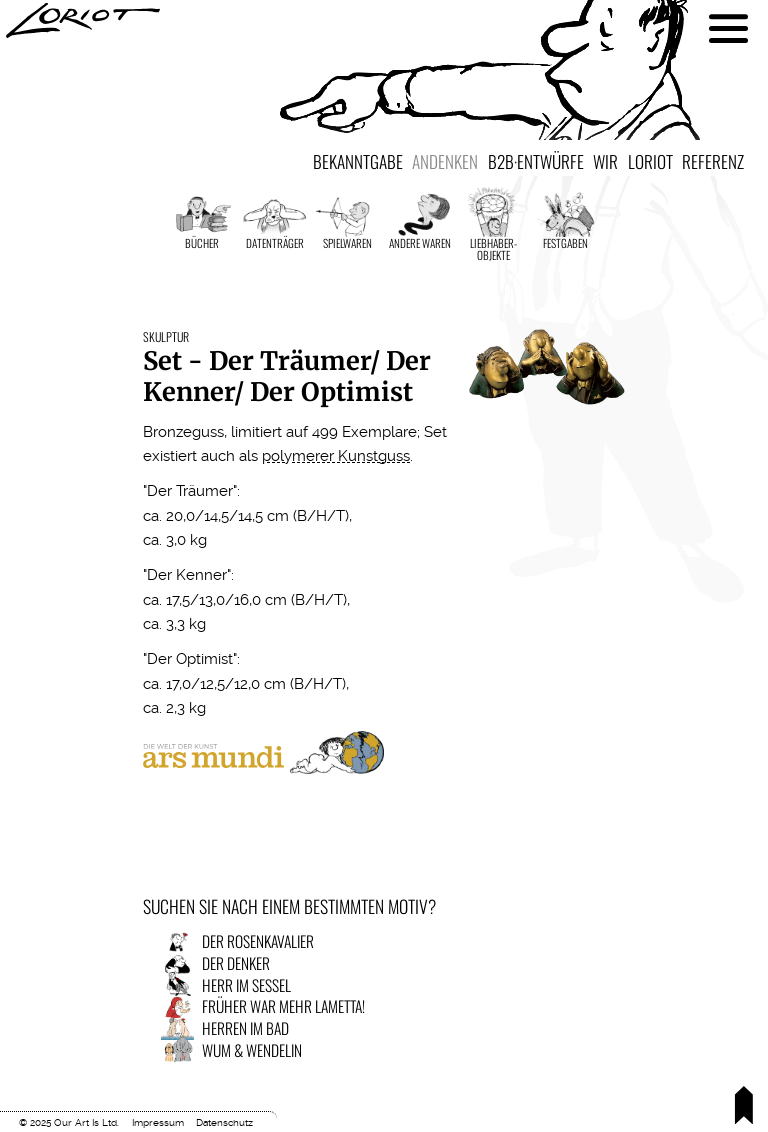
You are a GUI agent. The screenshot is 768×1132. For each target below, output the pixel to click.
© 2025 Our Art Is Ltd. (69, 1122)
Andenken (445, 161)
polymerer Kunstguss (336, 456)
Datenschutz (224, 1122)
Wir (605, 161)
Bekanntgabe (358, 161)
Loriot (650, 161)
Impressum (158, 1122)
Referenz (713, 161)
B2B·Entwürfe (536, 161)
